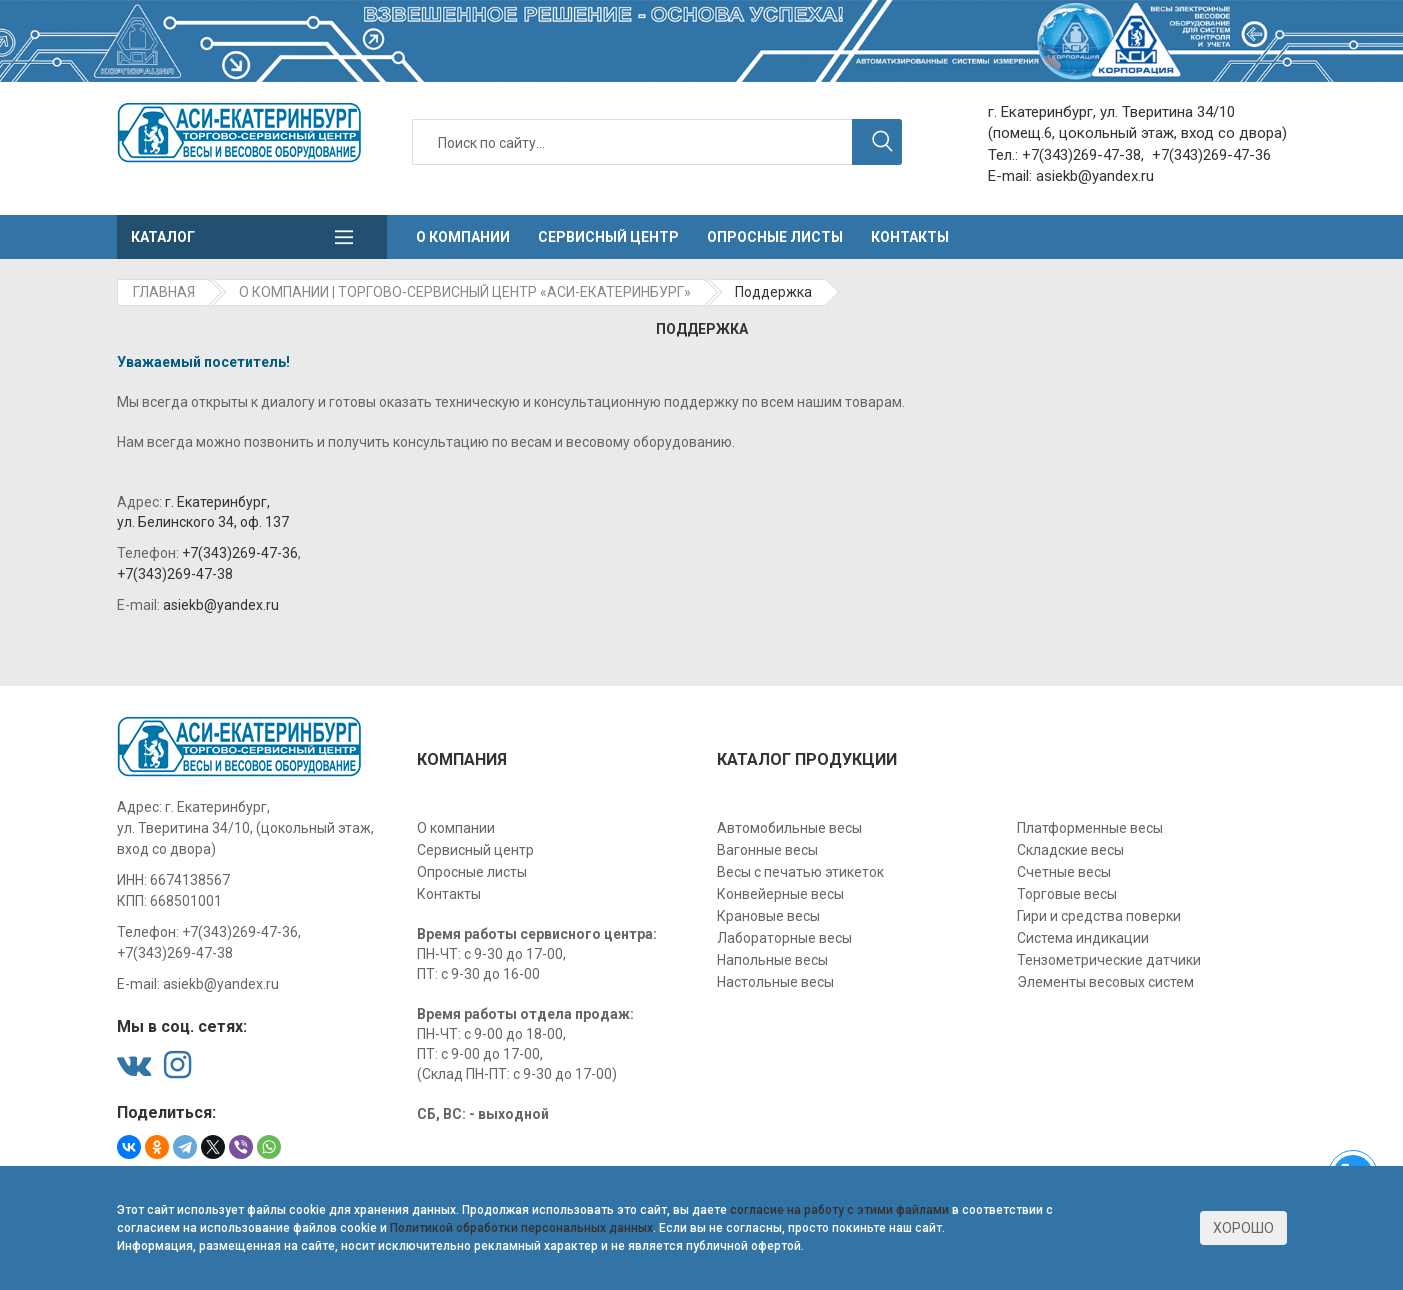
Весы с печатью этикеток (800, 872)
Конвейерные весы (780, 894)
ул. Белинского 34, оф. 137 (203, 522)
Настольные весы (775, 982)
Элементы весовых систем (1105, 982)
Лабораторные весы (784, 938)
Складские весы (1070, 850)
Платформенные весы (1090, 828)
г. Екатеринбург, (217, 502)
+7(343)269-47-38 (1081, 155)
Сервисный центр (608, 237)
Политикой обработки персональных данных (521, 1228)
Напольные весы (772, 960)
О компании (463, 237)
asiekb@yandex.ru (1095, 176)
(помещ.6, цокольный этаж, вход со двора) (1137, 133)
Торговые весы (1067, 894)
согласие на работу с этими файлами (839, 1210)
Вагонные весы (767, 850)
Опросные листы (775, 237)
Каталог (163, 237)
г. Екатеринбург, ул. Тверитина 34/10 (1111, 112)
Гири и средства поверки (1099, 916)
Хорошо (1243, 1228)
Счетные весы (1064, 872)
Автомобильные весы (789, 828)
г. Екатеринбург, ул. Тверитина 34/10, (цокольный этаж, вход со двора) (245, 828)
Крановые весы (768, 916)
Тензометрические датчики (1109, 960)
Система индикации (1083, 938)
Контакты (910, 237)
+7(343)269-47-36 (1211, 155)
